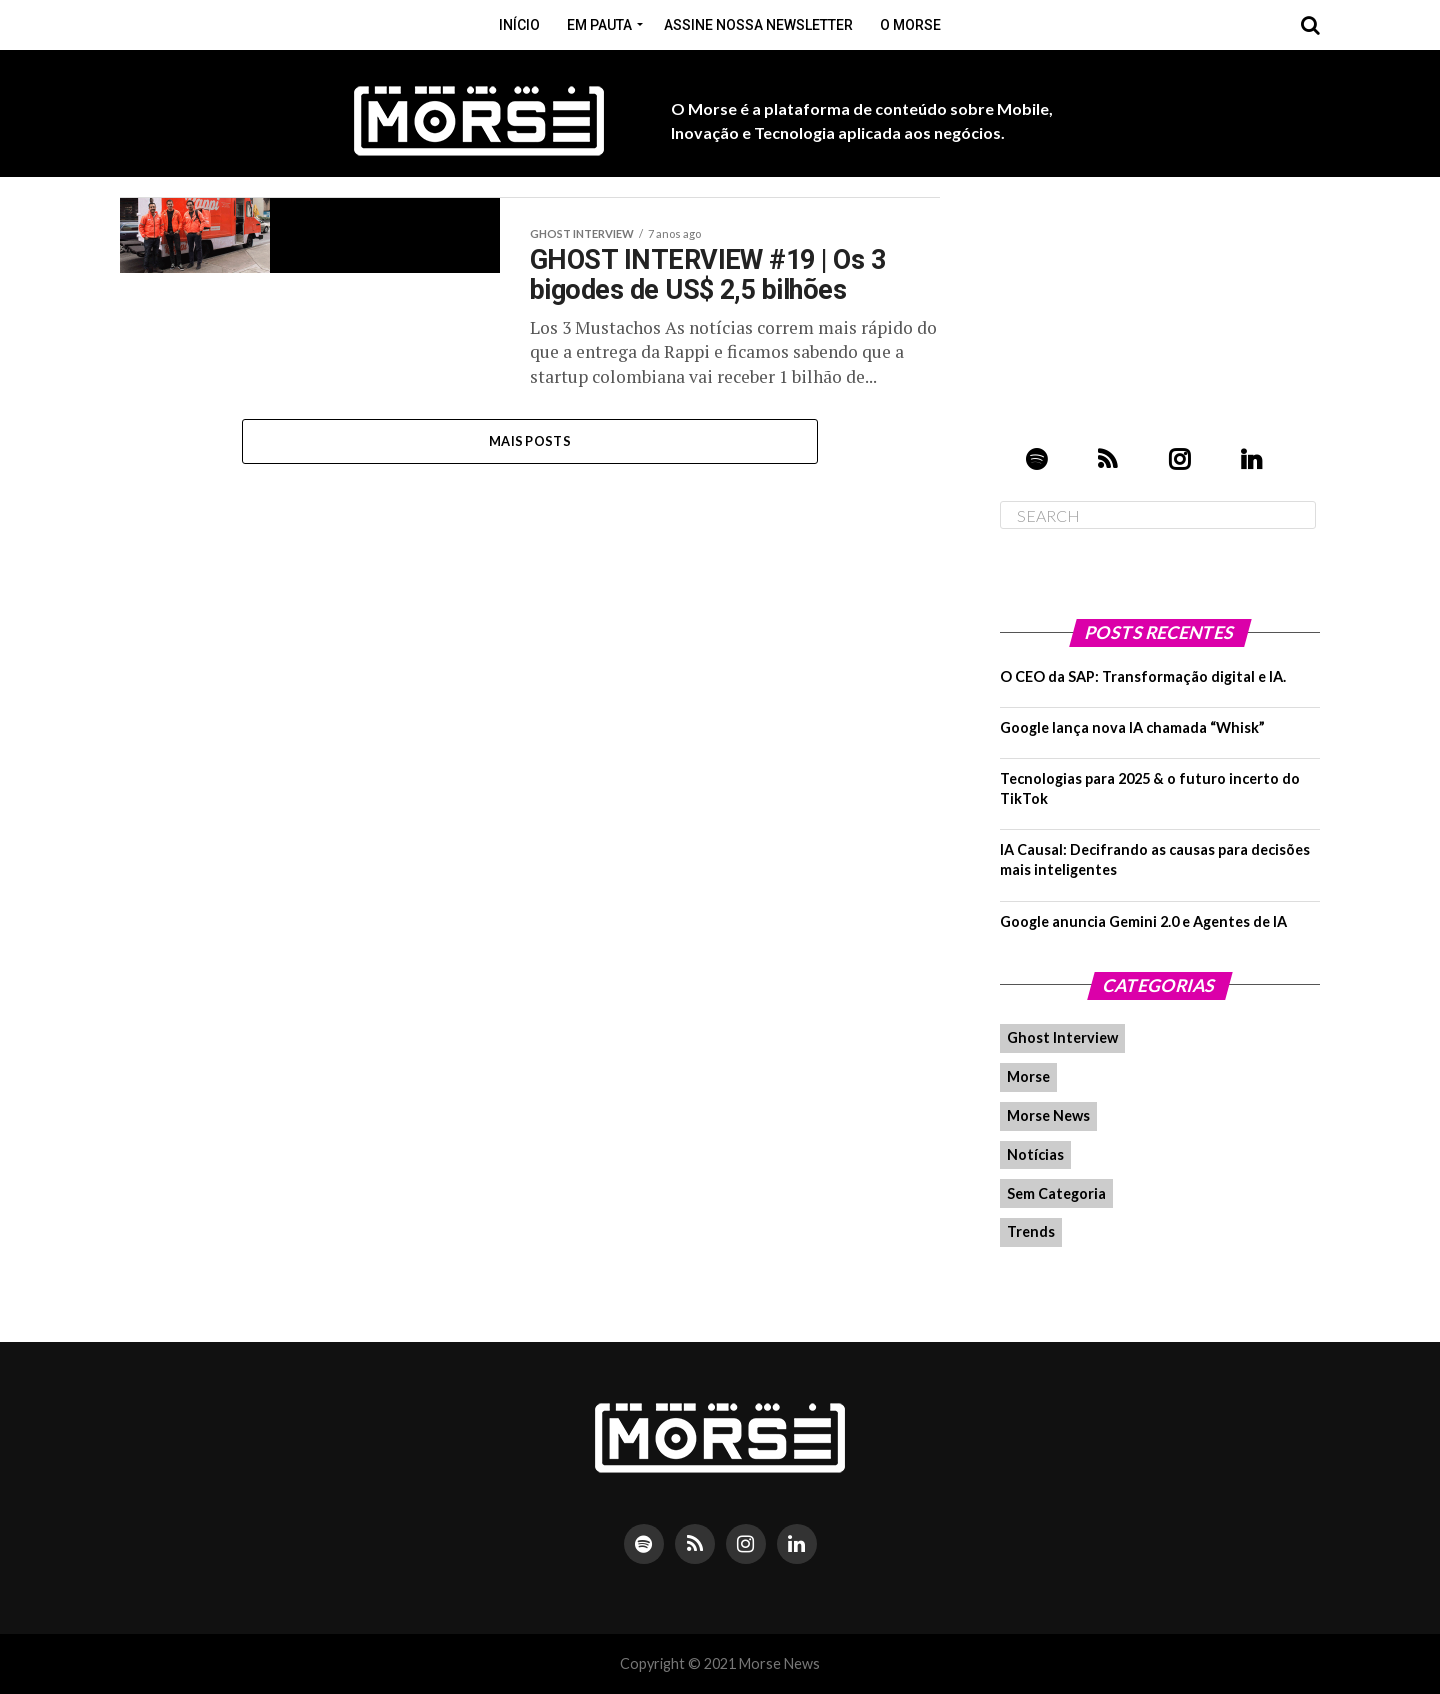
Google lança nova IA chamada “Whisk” (1132, 727)
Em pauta (599, 25)
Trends (1031, 1231)
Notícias (1035, 1154)
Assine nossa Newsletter (758, 25)
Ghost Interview (1062, 1037)
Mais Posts (530, 442)
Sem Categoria (1056, 1193)
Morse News (1048, 1115)
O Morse (910, 25)
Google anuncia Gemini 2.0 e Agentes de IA (1143, 921)
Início (519, 25)
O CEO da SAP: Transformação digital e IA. (1143, 676)
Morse (1028, 1076)
